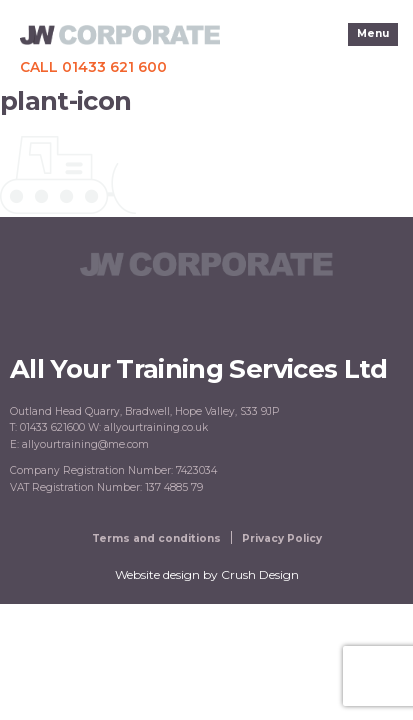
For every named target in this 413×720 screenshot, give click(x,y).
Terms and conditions (156, 538)
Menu (373, 33)
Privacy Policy (282, 538)
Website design (157, 574)
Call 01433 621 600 (93, 67)
